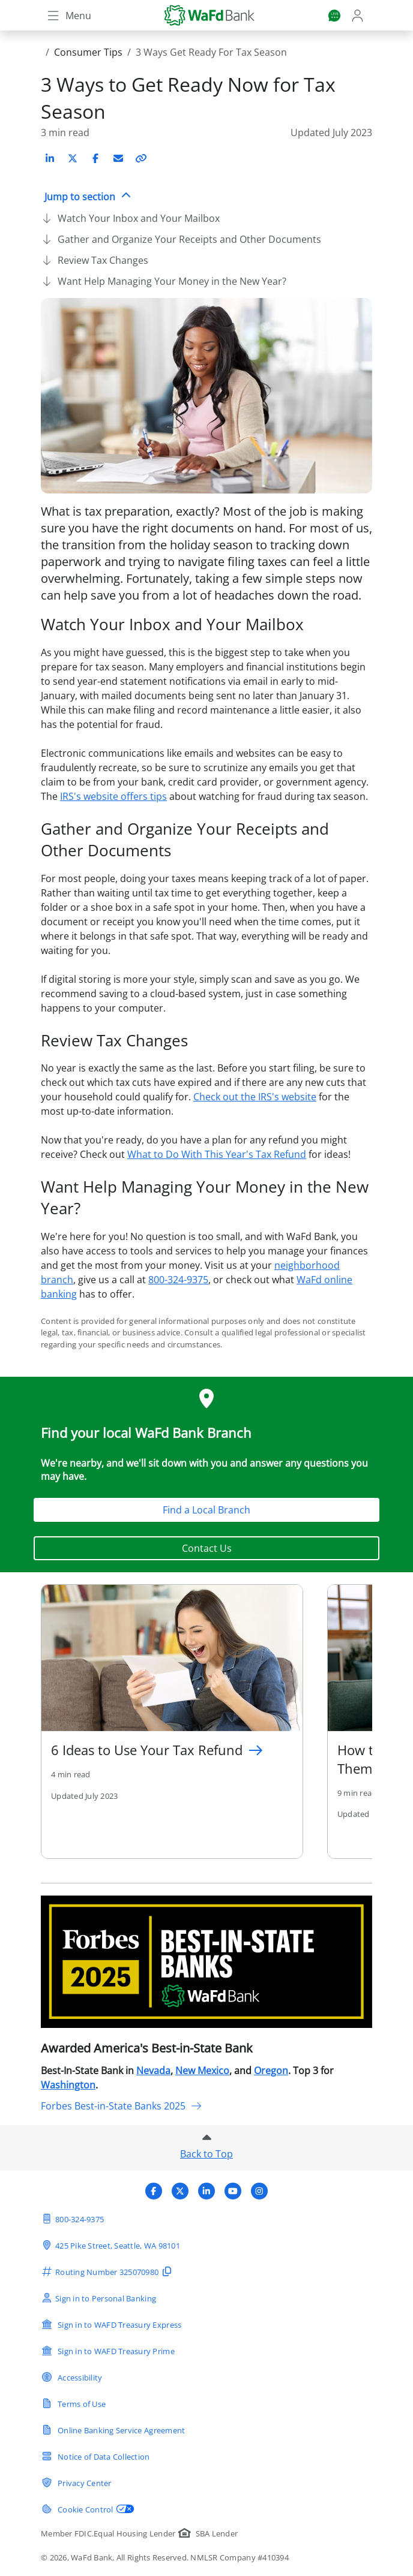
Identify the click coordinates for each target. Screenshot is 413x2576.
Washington (68, 2085)
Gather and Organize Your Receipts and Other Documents (189, 239)
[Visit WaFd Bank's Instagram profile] (259, 2191)
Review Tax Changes (103, 260)
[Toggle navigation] (68, 15)
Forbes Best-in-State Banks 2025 (121, 2105)
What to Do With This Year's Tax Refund (216, 1154)
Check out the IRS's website (254, 1096)
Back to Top (206, 2153)
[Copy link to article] (141, 158)
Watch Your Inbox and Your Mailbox (139, 218)
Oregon (271, 2070)
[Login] (358, 16)
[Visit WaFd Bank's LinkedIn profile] (206, 2191)
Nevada (153, 2070)
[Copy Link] (141, 158)
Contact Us (207, 1548)
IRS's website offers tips (113, 796)
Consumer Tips (88, 52)
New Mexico (202, 2070)
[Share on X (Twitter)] (73, 158)
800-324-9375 (178, 1279)
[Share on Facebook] (95, 158)
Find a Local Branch (206, 1509)
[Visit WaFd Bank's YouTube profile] (233, 2191)
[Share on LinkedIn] (50, 158)
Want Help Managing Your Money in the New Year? (172, 281)
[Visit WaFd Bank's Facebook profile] (153, 2191)
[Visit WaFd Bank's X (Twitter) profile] (180, 2191)
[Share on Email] (118, 158)
